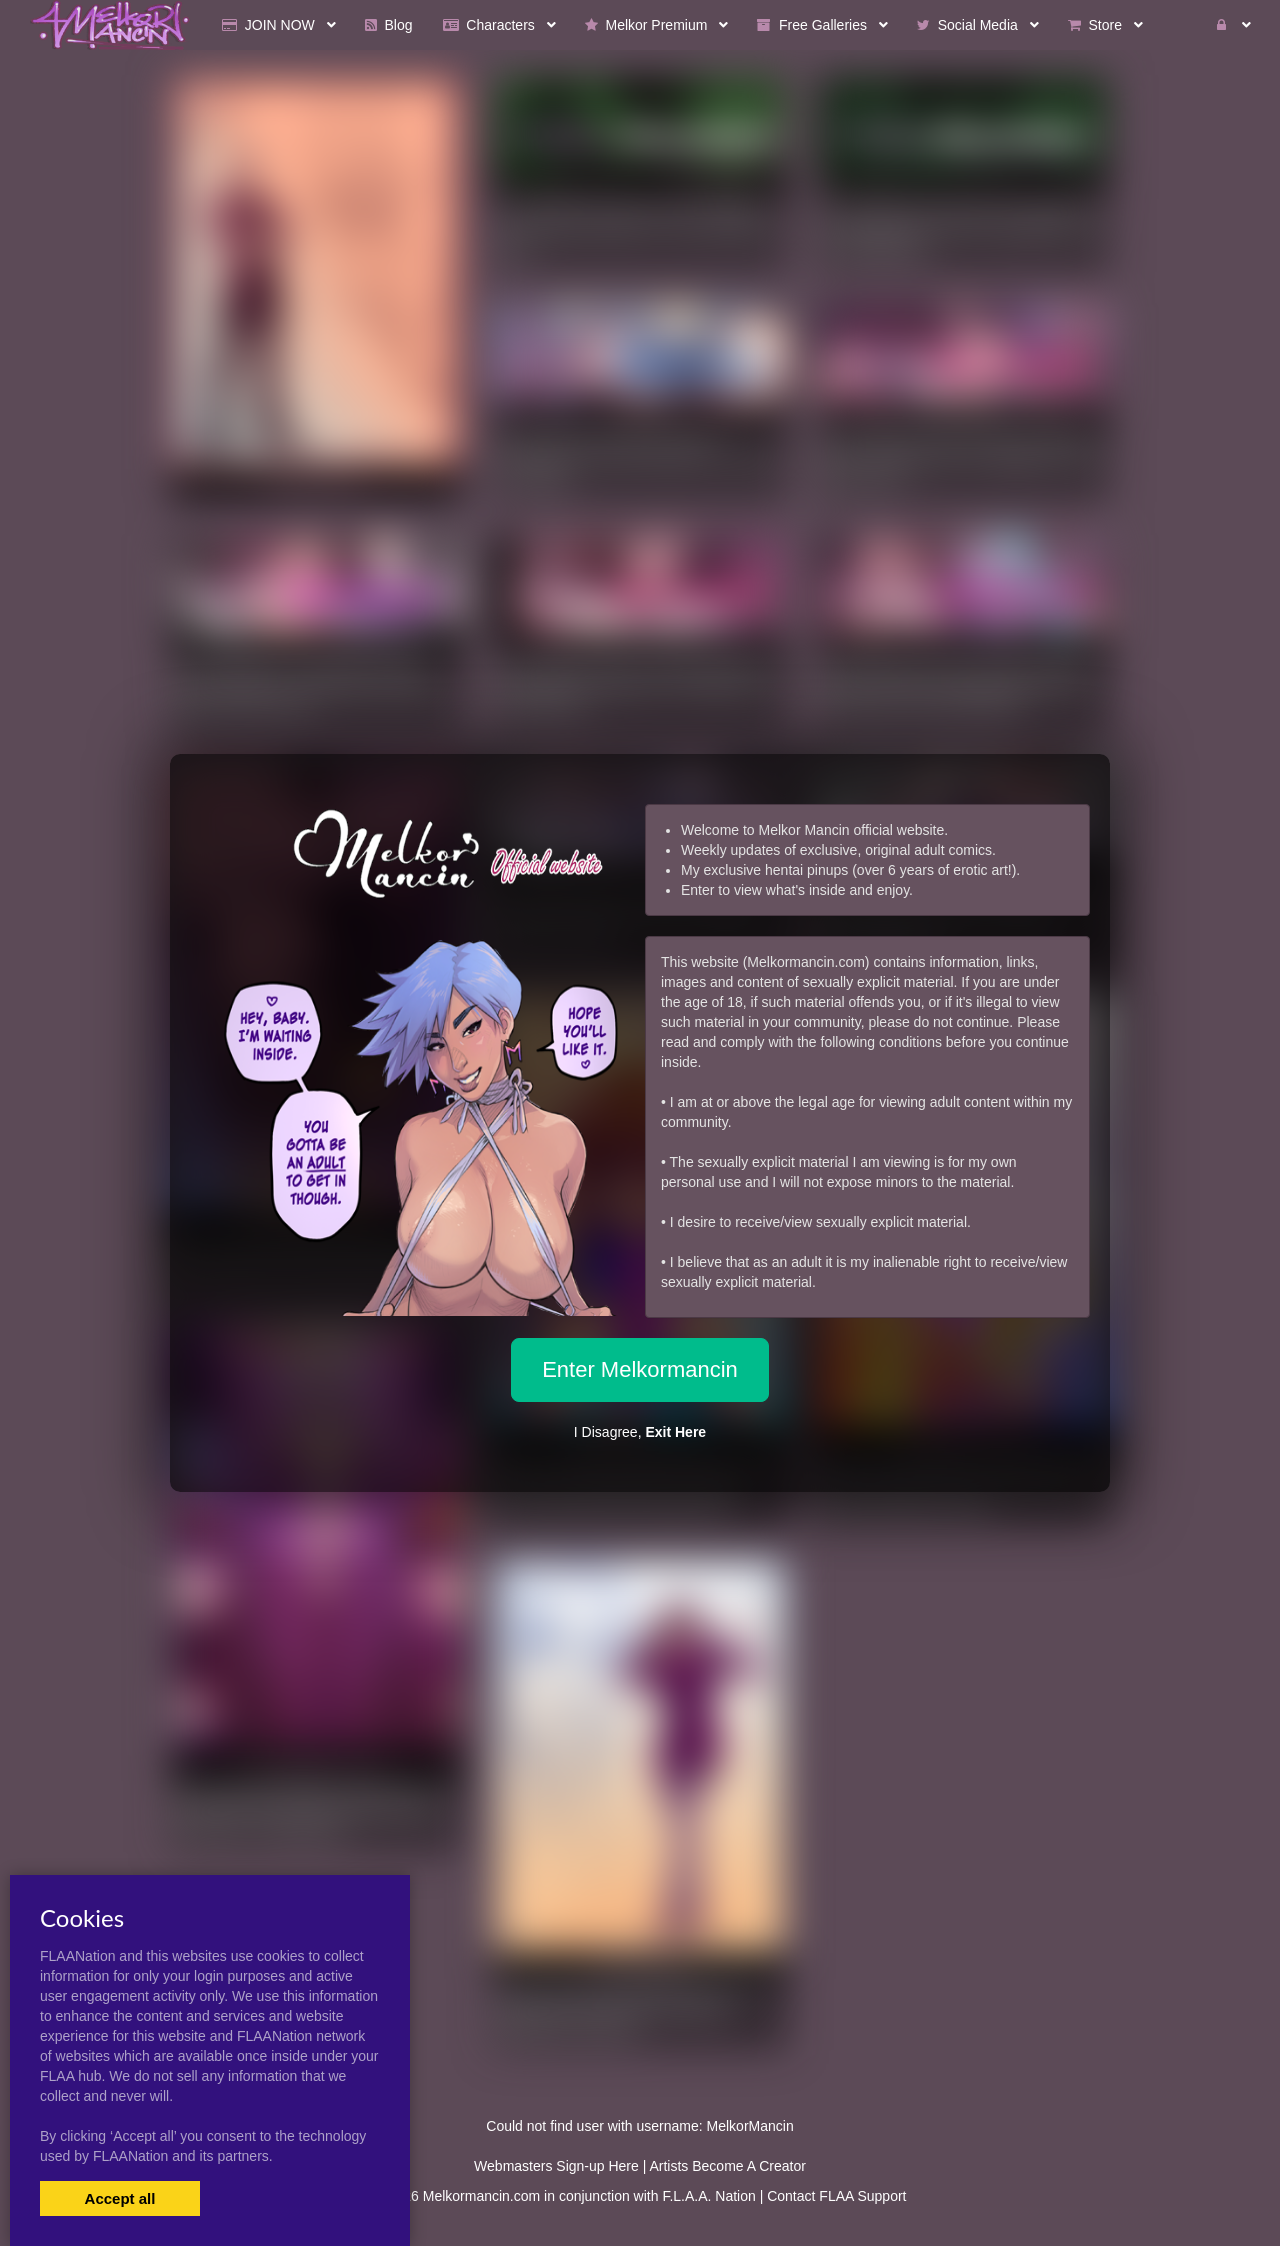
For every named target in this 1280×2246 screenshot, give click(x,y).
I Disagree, (640, 1432)
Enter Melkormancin (640, 1369)
